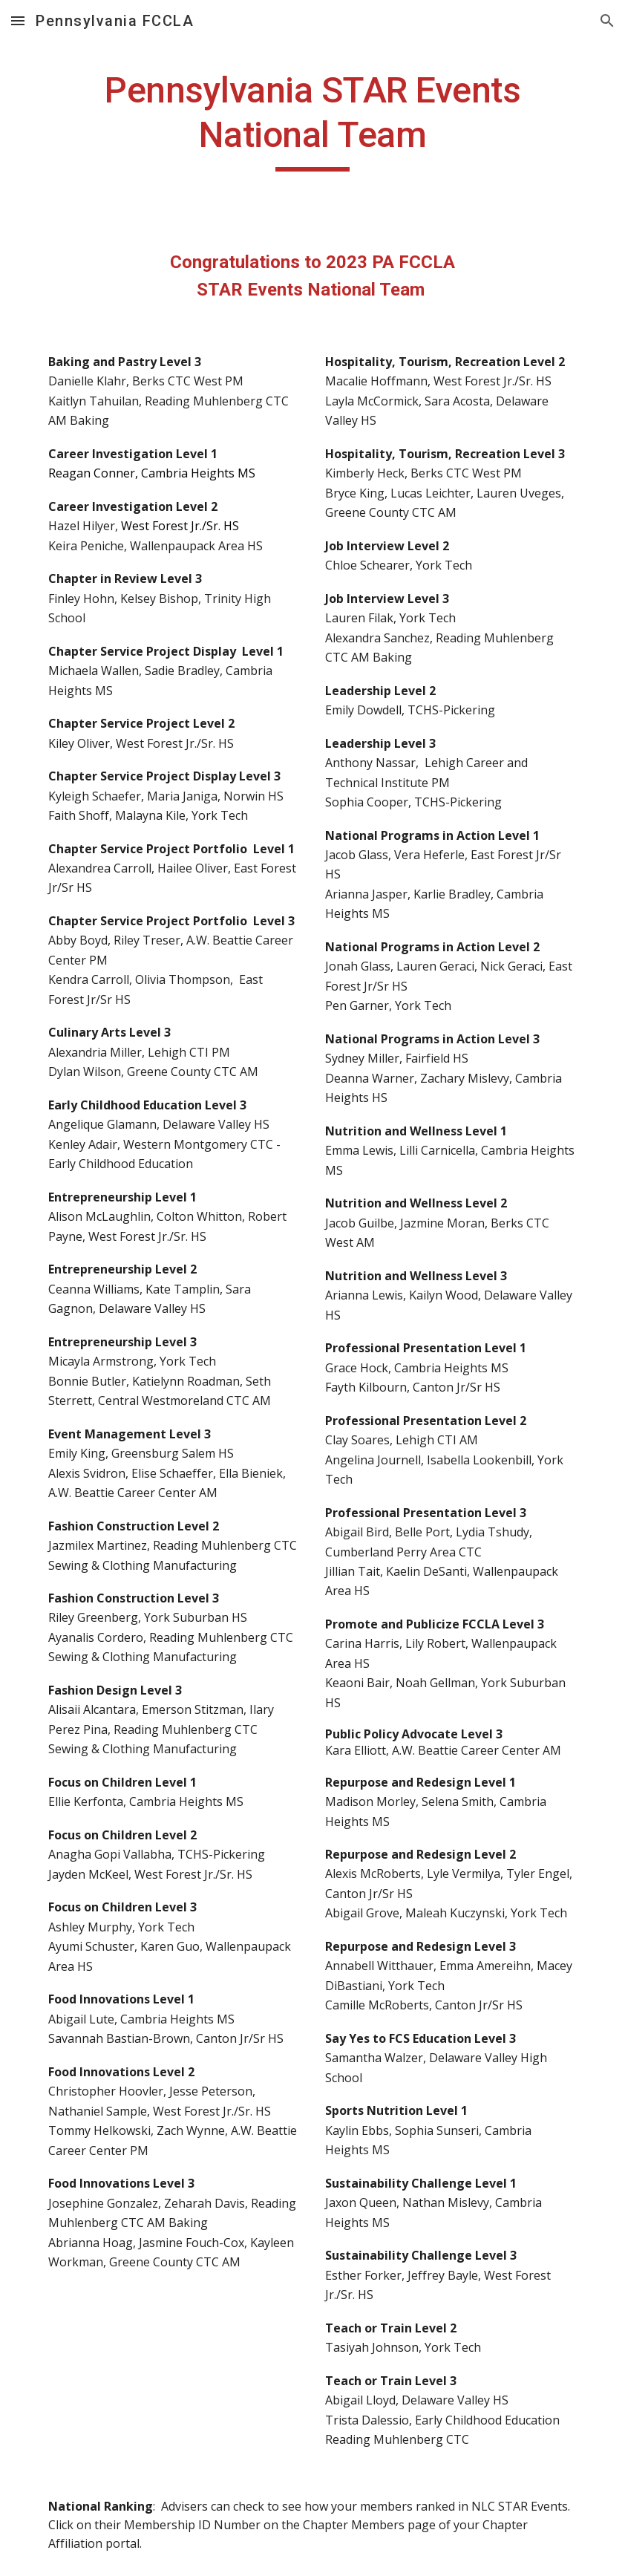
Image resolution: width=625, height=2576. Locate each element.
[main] (312, 119)
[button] (18, 20)
